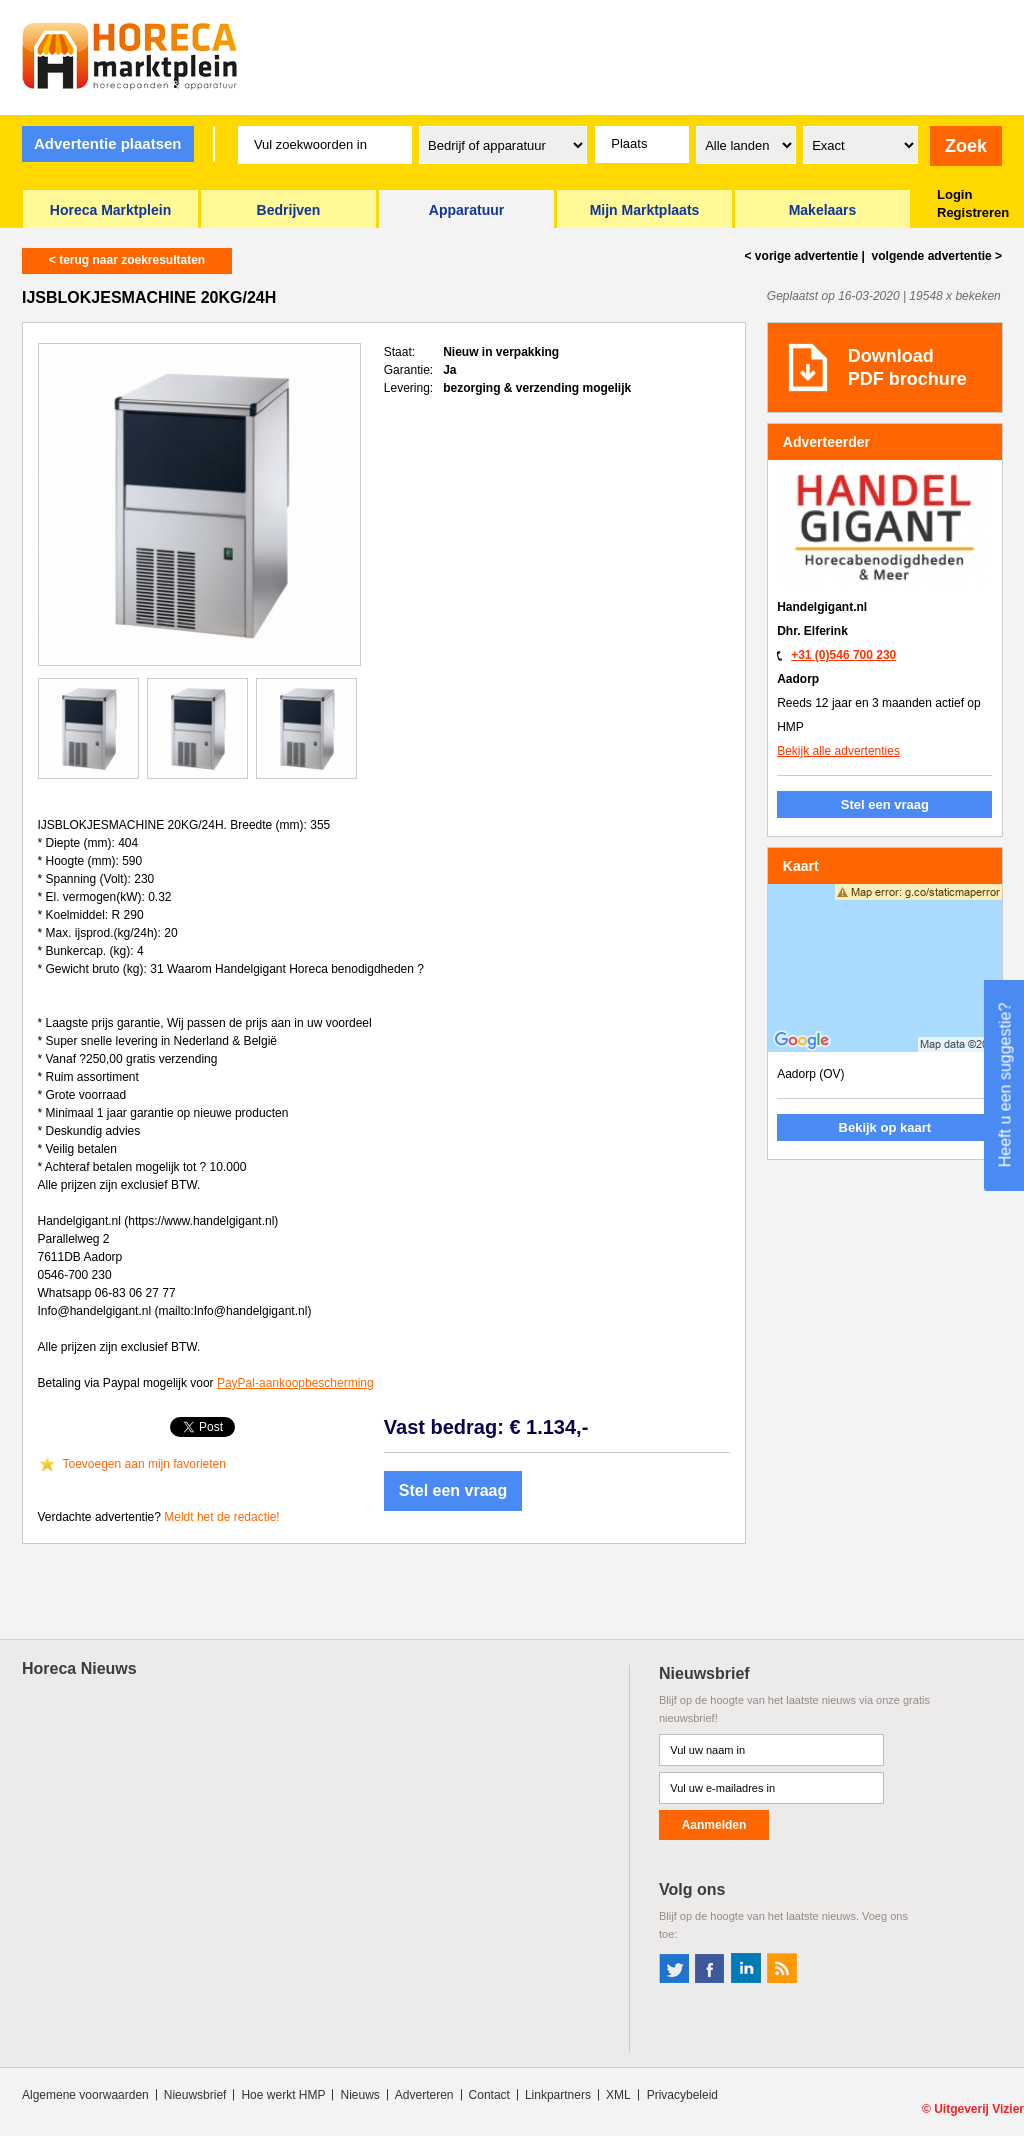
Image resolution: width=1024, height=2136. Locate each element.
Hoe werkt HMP (283, 2095)
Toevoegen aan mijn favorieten (144, 1464)
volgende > (935, 256)
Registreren (973, 212)
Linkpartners (558, 2095)
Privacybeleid (682, 2095)
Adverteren (424, 2095)
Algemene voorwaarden (85, 2095)
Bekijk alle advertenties (838, 751)
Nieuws (359, 2095)
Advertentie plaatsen (108, 143)
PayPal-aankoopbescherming (295, 1383)
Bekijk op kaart (885, 1127)
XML (618, 2095)
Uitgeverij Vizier (979, 2109)
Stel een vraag (453, 1490)
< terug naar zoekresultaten (127, 260)
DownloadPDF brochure (907, 367)
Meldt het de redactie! (221, 1517)
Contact (489, 2095)
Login (954, 194)
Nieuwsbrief (195, 2095)
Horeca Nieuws (79, 1668)
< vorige (802, 256)
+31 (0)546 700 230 (843, 655)
